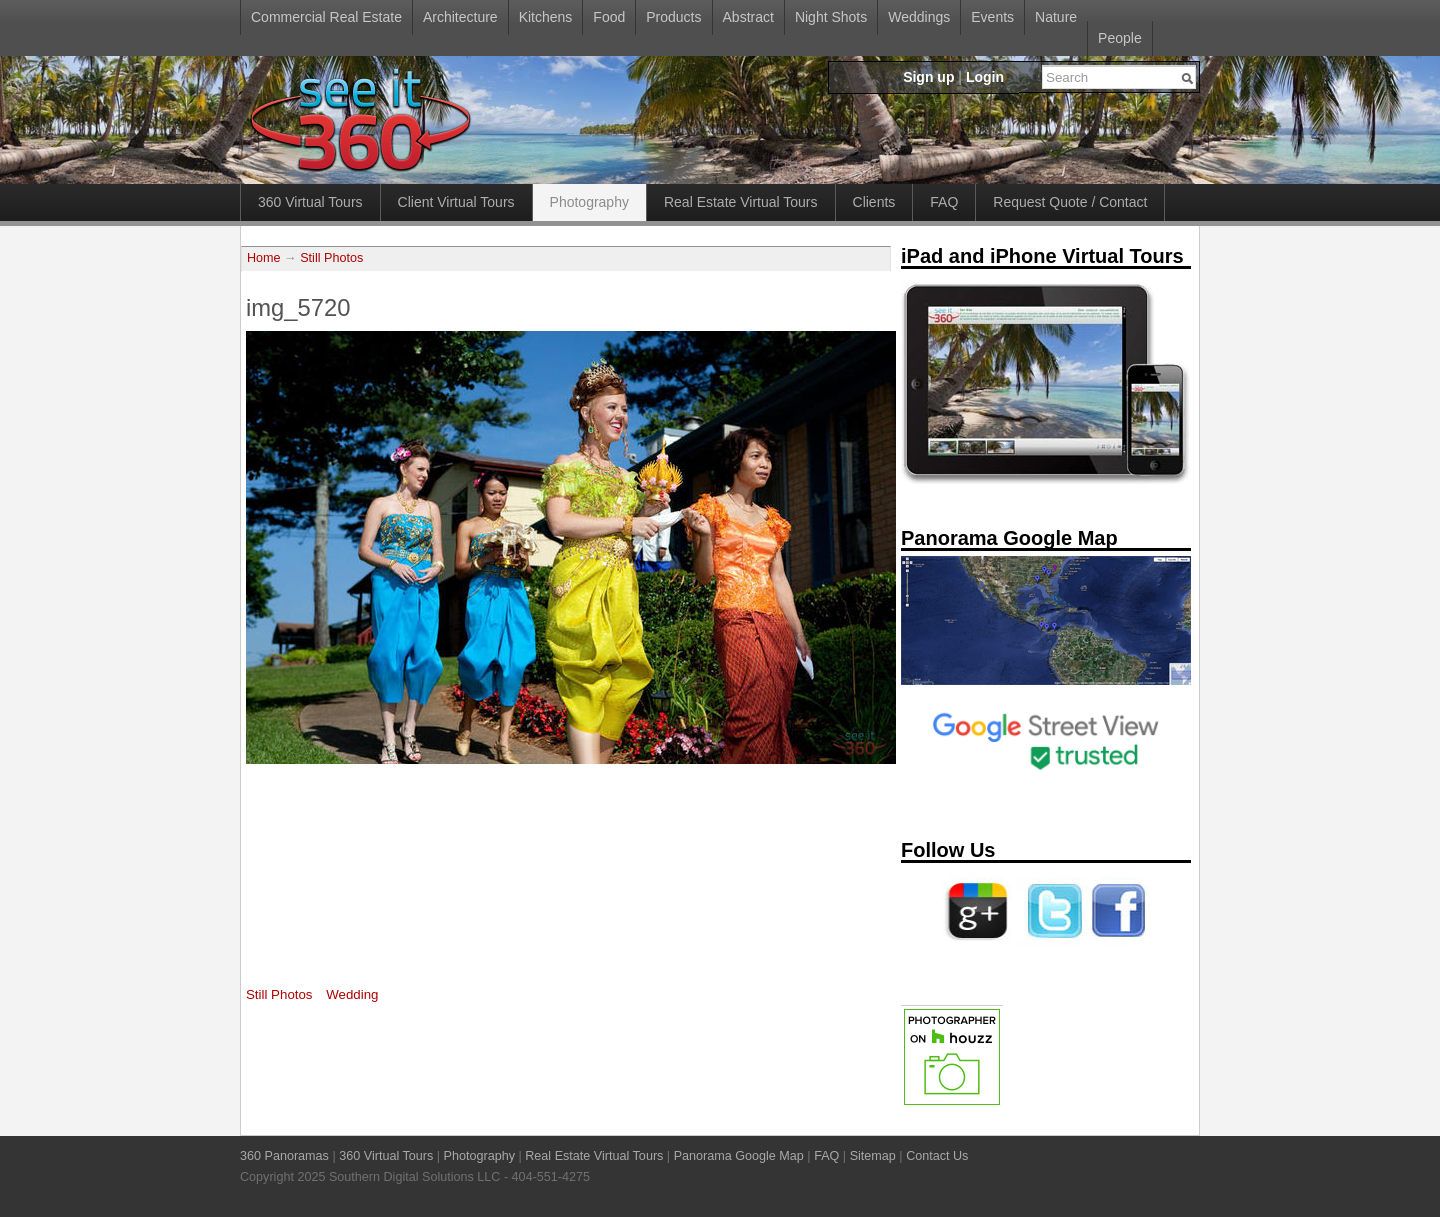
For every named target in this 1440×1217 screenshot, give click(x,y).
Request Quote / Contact (1070, 202)
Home (264, 258)
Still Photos (331, 258)
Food (609, 17)
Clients (874, 202)
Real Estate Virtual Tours (741, 202)
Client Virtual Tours (456, 202)
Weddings (919, 17)
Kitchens (546, 17)
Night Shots (831, 17)
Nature (1056, 17)
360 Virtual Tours (310, 202)
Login (985, 77)
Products (673, 17)
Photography (589, 202)
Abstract (748, 17)
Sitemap (873, 1156)
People (1120, 38)
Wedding (352, 994)
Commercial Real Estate (326, 17)
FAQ (944, 202)
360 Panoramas (284, 1156)
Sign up (928, 77)
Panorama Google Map (739, 1156)
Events (992, 17)
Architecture (460, 17)
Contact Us (937, 1156)
